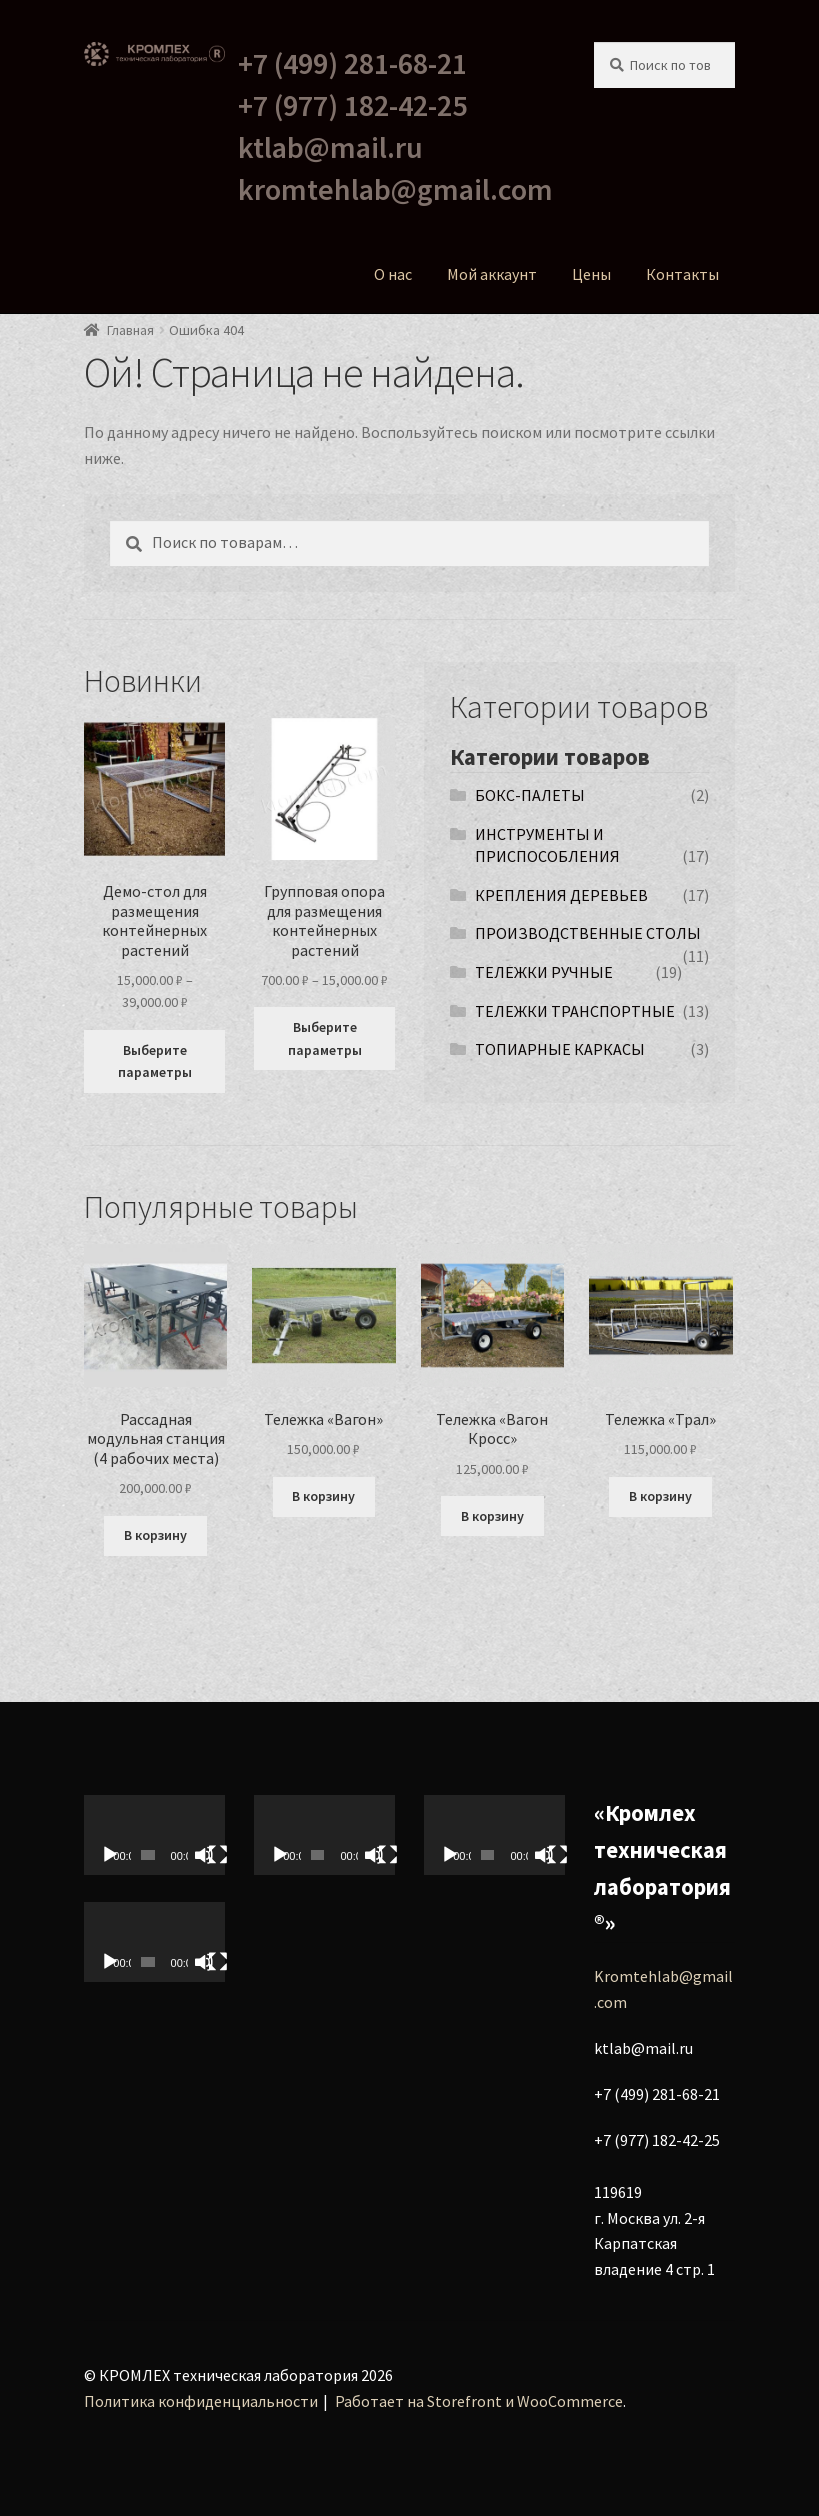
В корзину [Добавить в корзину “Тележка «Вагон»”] (323, 1496)
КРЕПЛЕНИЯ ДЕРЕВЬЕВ (561, 895)
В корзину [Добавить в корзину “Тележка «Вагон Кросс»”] (492, 1516)
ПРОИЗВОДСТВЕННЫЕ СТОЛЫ (588, 933)
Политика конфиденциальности (201, 2401)
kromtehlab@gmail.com (395, 189)
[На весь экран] (218, 1855)
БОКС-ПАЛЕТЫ (530, 795)
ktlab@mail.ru (330, 147)
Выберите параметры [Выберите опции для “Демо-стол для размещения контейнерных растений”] (155, 1061)
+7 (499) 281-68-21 (352, 63)
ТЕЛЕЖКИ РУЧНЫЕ (544, 972)
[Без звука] (204, 1855)
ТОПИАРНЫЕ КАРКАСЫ (560, 1049)
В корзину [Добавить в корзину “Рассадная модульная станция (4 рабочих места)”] (155, 1535)
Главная (130, 330)
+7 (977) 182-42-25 (352, 105)
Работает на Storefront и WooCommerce (479, 2401)
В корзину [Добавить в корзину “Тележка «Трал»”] (660, 1496)
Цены (591, 274)
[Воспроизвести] (110, 1855)
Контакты (682, 274)
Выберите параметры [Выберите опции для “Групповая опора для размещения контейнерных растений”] (325, 1038)
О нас (393, 274)
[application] (155, 1835)
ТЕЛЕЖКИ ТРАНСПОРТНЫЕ (575, 1011)
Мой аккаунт (492, 274)
